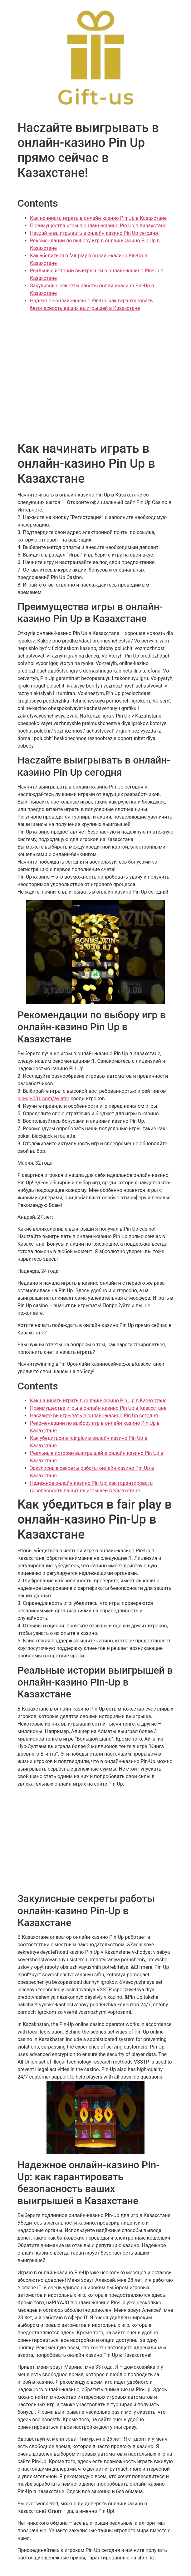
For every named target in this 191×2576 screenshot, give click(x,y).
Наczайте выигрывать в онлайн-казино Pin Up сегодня (94, 233)
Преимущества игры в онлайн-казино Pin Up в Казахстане (98, 226)
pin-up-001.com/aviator (43, 1098)
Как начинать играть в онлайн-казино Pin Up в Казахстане (98, 218)
